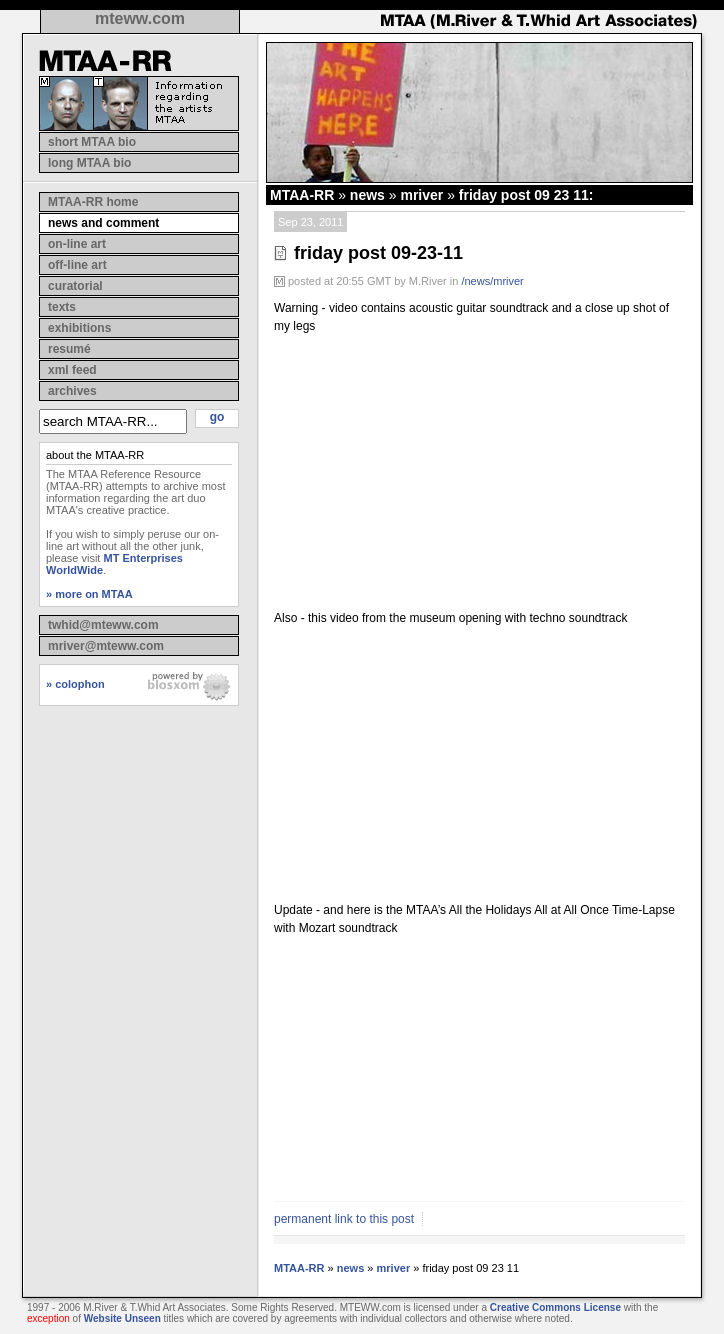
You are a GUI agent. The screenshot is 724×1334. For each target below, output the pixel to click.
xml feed (72, 370)
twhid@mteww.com (103, 625)
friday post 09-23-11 (378, 253)
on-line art (77, 244)
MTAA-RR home (93, 202)
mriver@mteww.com (106, 646)
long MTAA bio (89, 163)
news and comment (103, 223)
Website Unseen (122, 1318)
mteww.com (140, 18)
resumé (69, 349)
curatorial (75, 286)
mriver (421, 195)
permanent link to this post (344, 1219)
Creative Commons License (555, 1307)
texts (62, 307)
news (367, 195)
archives (72, 391)
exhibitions (79, 328)
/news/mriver (492, 281)
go (217, 417)
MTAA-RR (302, 195)
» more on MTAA (89, 594)
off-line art (77, 265)
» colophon (75, 684)
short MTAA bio (92, 142)
